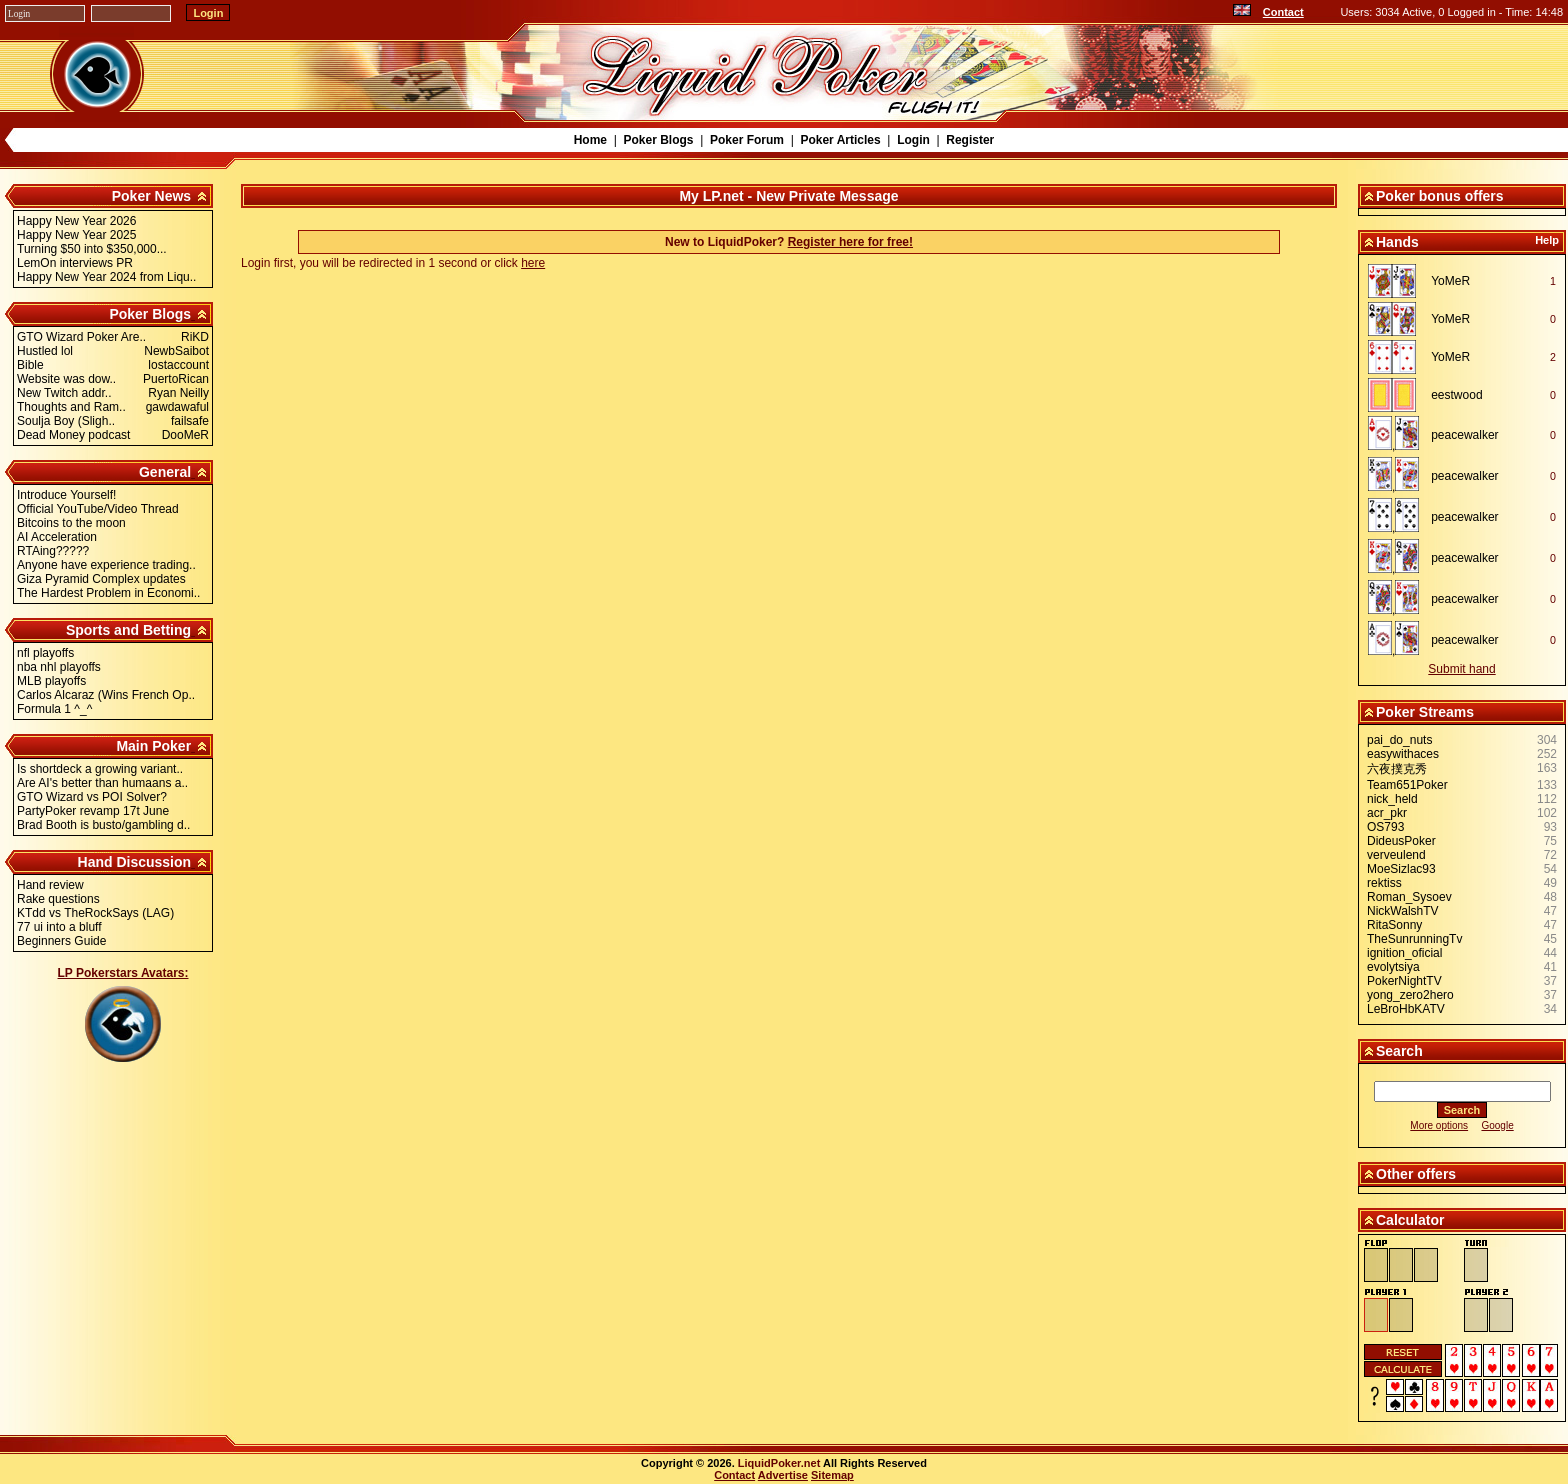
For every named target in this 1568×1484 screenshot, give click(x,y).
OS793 (1385, 827)
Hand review (50, 885)
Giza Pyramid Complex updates (101, 579)
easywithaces (1403, 754)
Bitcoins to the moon (71, 523)
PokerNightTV (1404, 981)
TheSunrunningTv (1414, 939)
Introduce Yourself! (66, 495)
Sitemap (832, 1475)
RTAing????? (53, 551)
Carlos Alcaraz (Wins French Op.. (106, 695)
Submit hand (1461, 669)
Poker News (151, 196)
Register (970, 140)
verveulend (1396, 855)
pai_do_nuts (1399, 740)
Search (1399, 1051)
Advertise (783, 1475)
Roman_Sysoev (1409, 897)
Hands (1397, 242)
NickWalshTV (1403, 911)
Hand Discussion (135, 862)
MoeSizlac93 (1401, 869)
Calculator (1410, 1220)
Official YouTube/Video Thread (98, 509)
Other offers (1416, 1174)
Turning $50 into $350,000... (92, 249)
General (165, 472)
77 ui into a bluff (59, 927)
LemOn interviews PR (75, 263)
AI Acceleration (57, 537)
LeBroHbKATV (1406, 1009)
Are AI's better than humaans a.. (102, 783)
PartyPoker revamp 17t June (93, 811)
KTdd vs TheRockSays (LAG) (95, 913)
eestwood (1456, 395)
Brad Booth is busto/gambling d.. (103, 825)
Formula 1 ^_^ (54, 709)
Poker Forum (747, 140)
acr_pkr (1387, 813)
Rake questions (58, 899)
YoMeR (1450, 281)
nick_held (1392, 799)
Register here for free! (850, 242)
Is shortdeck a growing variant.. (100, 769)
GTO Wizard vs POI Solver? (92, 797)
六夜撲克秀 (1397, 769)
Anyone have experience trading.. (106, 565)
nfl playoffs (45, 653)
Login (913, 140)
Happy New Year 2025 (76, 235)
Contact (1283, 12)
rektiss (1384, 883)
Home (590, 140)
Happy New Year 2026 (76, 221)
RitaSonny (1394, 925)
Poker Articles (840, 140)
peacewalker (1464, 435)
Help (1547, 240)
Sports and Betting (128, 630)
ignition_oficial (1404, 953)
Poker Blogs (658, 140)
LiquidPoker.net (779, 1463)
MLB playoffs (51, 681)
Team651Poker (1407, 785)
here (533, 263)
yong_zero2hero (1410, 995)
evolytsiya (1393, 967)
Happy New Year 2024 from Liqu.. (106, 277)
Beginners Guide (61, 941)
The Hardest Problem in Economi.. (108, 593)
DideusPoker (1401, 841)
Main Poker (153, 746)
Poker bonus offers (1440, 196)
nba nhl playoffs (59, 667)
